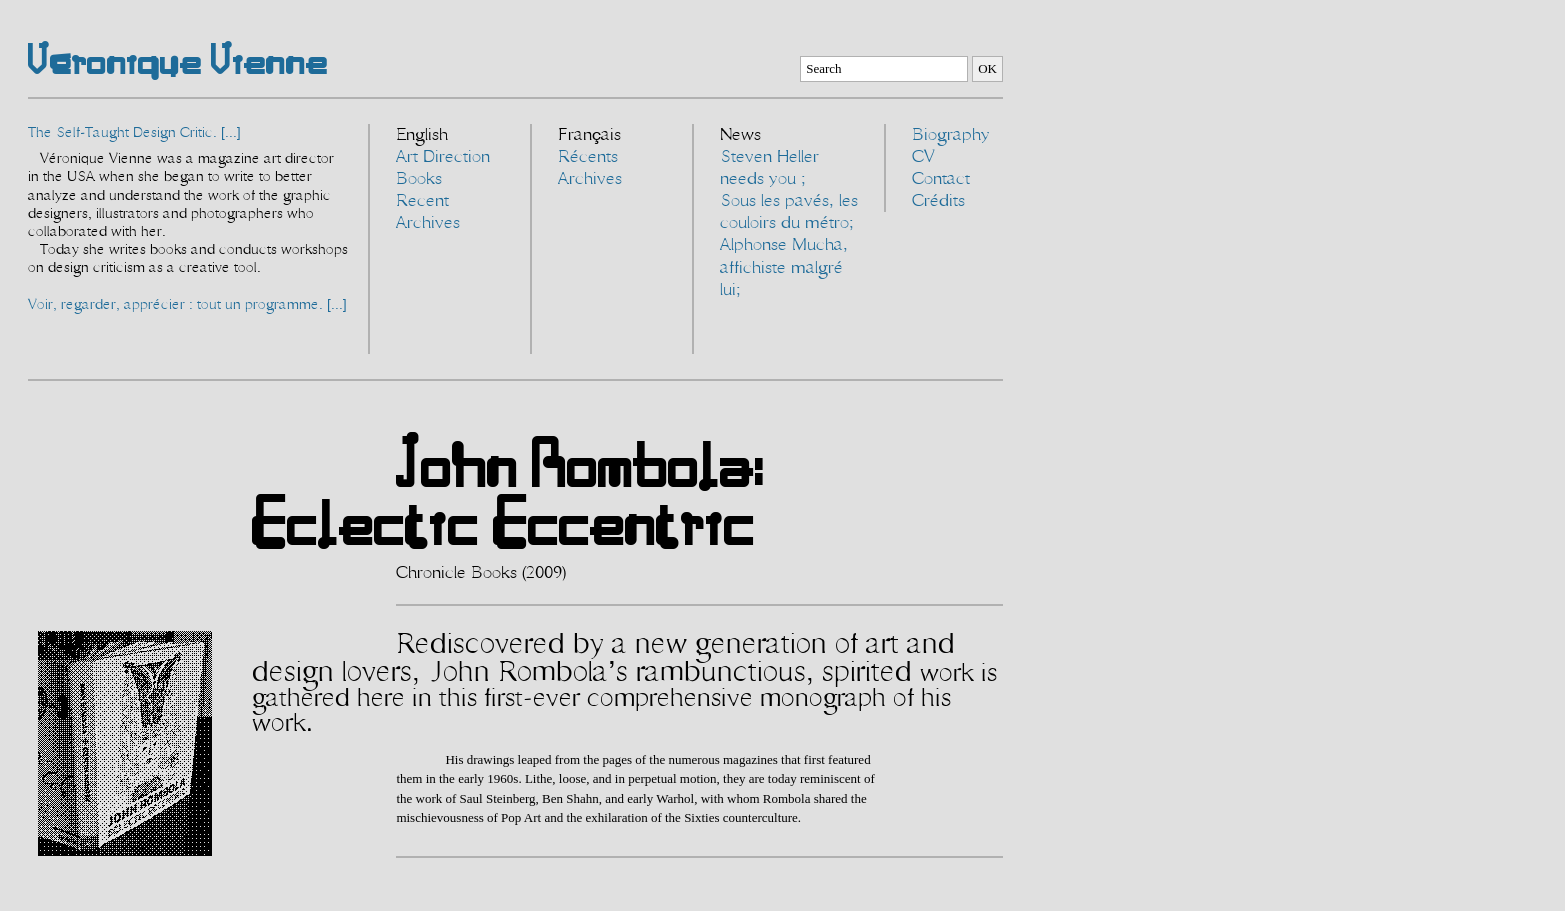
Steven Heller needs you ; (769, 168)
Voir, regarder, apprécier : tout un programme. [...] (187, 305)
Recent (422, 201)
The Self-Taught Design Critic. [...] (134, 133)
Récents (588, 157)
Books (419, 179)
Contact (941, 179)
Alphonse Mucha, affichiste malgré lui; (784, 267)
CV (923, 157)
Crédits (938, 201)
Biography (951, 135)
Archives (428, 223)
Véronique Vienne (178, 59)
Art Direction (443, 157)
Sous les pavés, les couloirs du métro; (789, 212)
